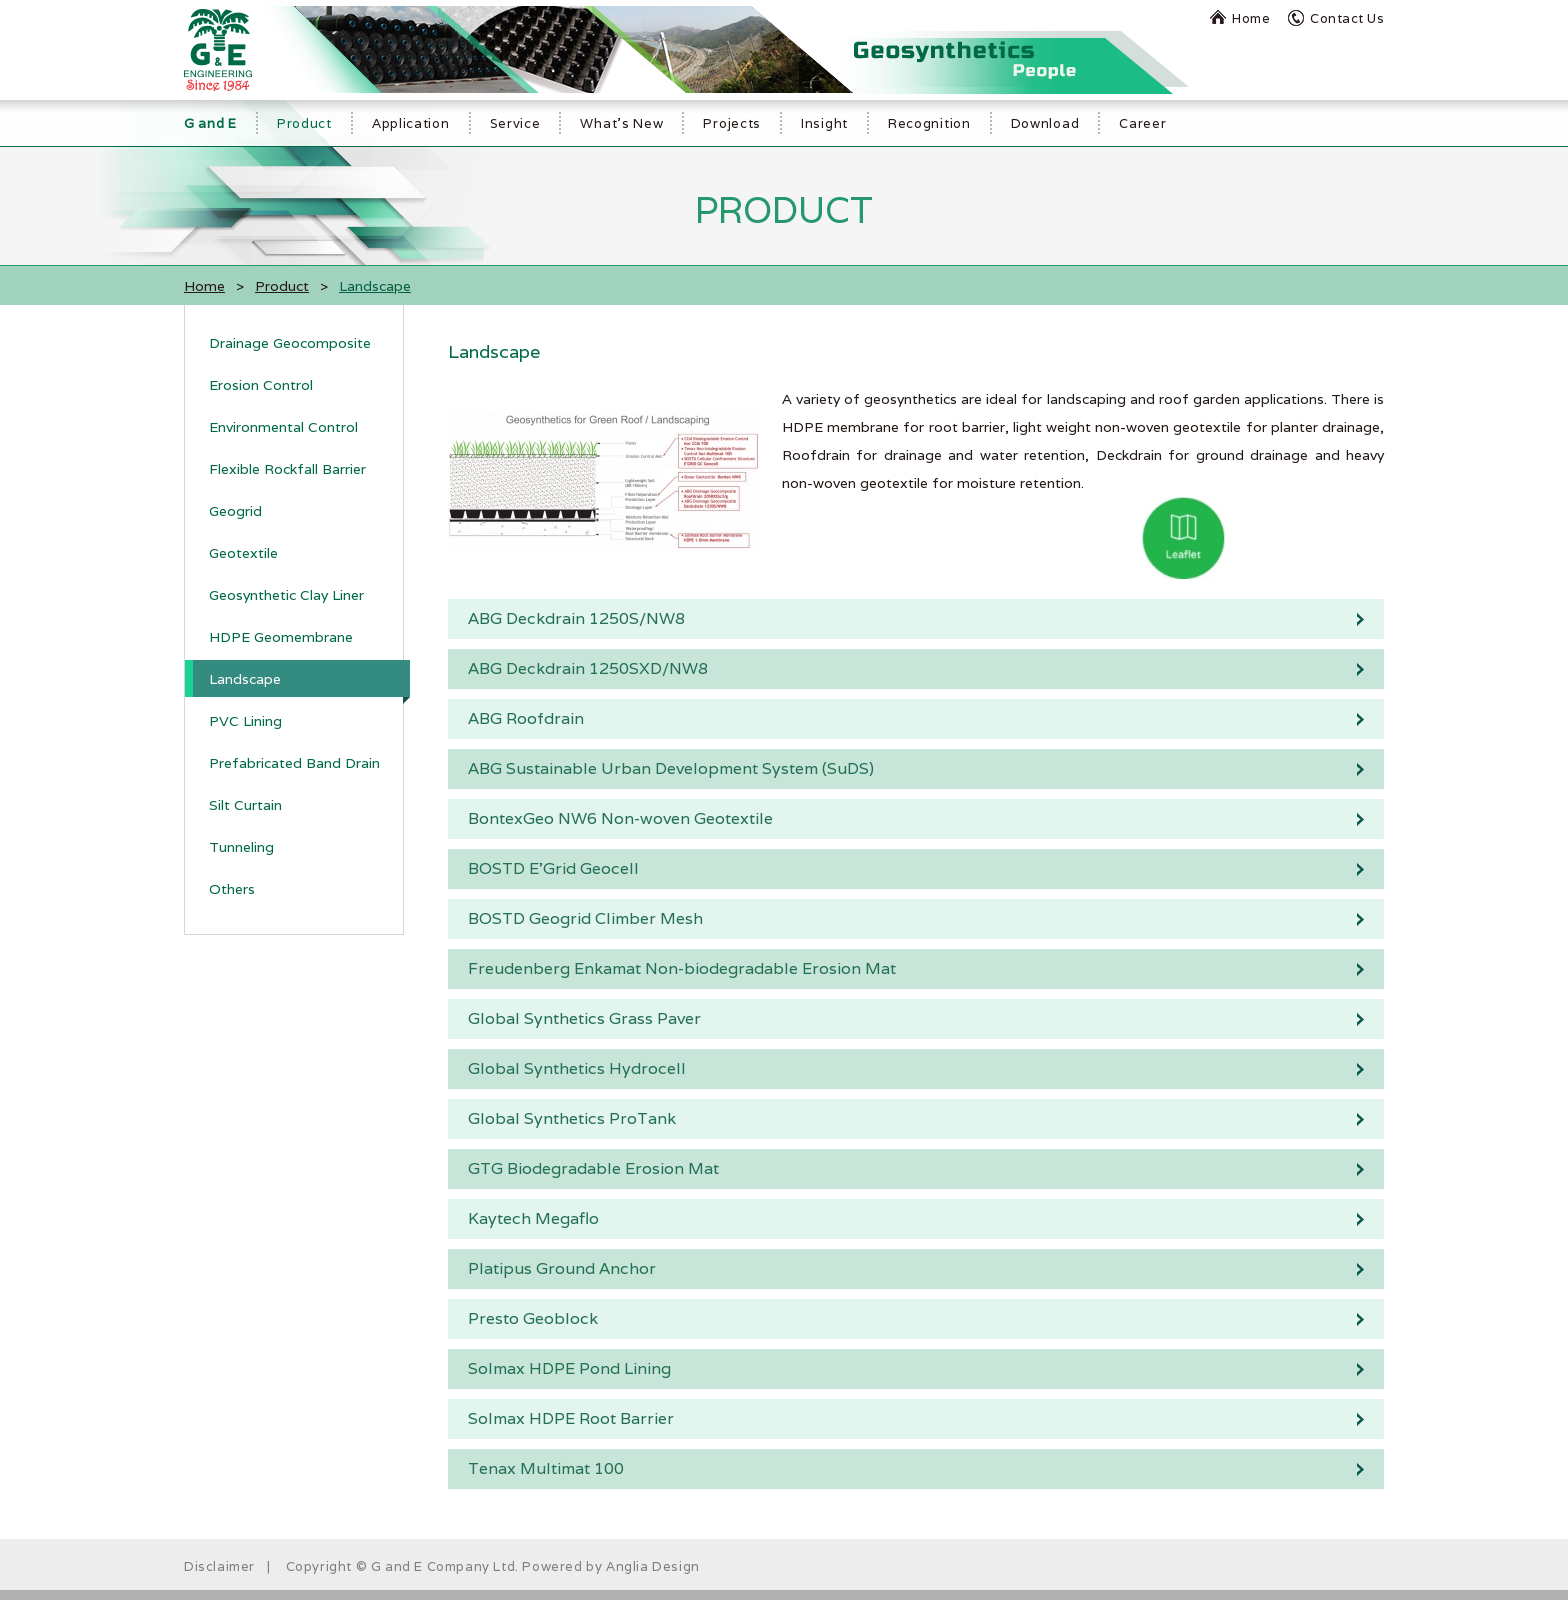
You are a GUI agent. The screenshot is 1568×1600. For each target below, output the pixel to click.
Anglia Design (653, 1566)
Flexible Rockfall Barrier (287, 469)
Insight (824, 123)
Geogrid (235, 511)
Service (515, 123)
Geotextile (243, 553)
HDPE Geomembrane (281, 637)
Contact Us (1347, 18)
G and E (210, 123)
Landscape (245, 679)
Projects (732, 123)
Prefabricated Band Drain (294, 763)
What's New (621, 123)
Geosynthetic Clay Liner (286, 595)
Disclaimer (219, 1566)
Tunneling (241, 847)
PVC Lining (245, 721)
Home (1251, 18)
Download (1045, 123)
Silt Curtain (245, 805)
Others (232, 889)
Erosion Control (261, 385)
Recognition (929, 123)
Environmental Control (283, 427)
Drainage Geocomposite (290, 343)
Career (1142, 123)
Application (411, 123)
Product (304, 123)
